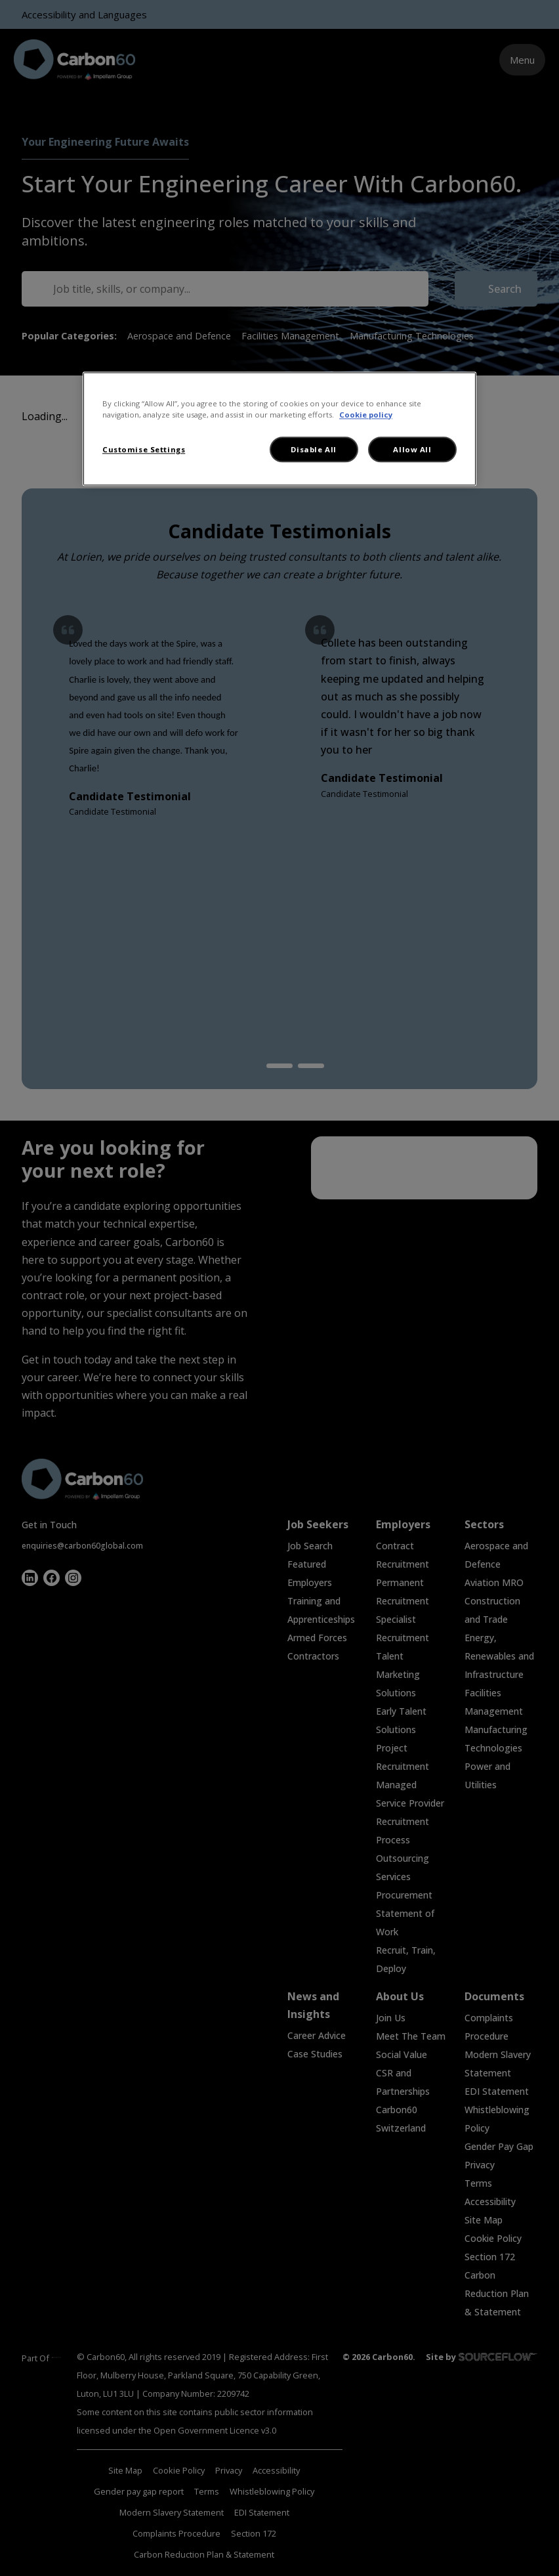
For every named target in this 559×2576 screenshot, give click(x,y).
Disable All (313, 449)
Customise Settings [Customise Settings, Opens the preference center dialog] (143, 449)
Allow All (412, 449)
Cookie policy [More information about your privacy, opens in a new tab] (365, 414)
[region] (279, 429)
